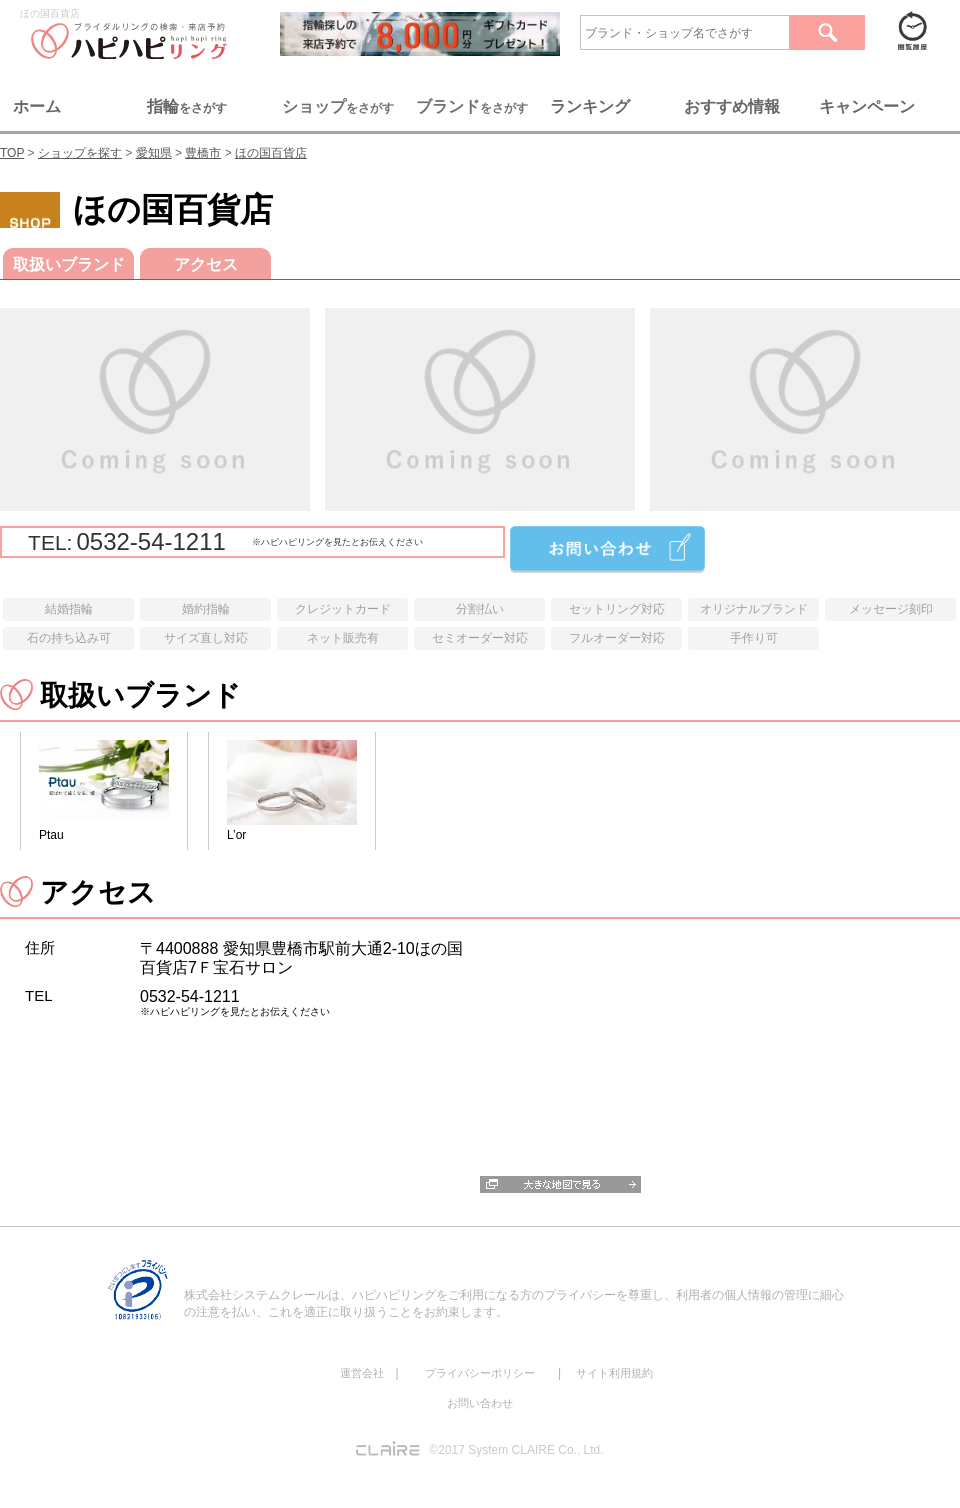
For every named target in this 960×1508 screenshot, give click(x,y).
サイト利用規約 (614, 1373)
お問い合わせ (480, 1403)
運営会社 (362, 1373)
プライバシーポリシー (480, 1373)
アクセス (206, 264)
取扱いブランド (69, 264)
